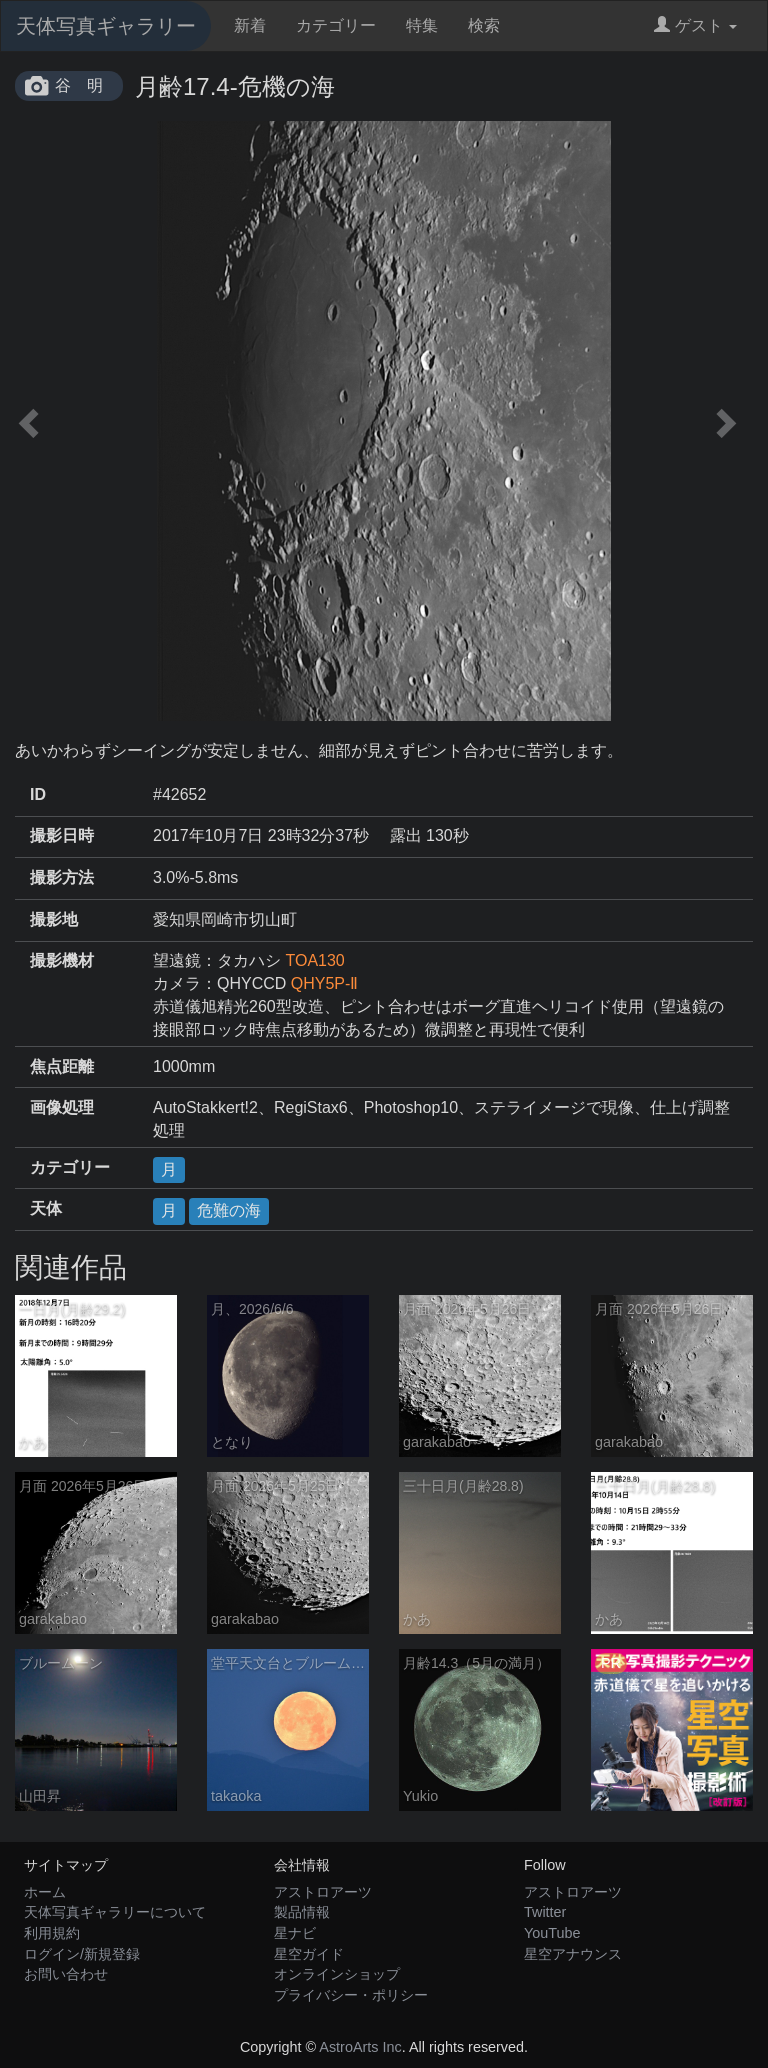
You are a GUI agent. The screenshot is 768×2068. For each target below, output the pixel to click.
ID (38, 794)
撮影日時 (62, 835)
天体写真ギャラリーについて (115, 1912)
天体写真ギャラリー (106, 26)
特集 (422, 25)
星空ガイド (309, 1954)
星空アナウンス (573, 1954)
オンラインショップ (337, 1974)
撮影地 (54, 919)
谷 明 (79, 85)
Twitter (545, 1912)
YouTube (552, 1933)
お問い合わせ (66, 1974)
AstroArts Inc (360, 2047)
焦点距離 (62, 1066)
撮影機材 (62, 960)
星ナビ (295, 1933)
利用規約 (52, 1933)
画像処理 (62, 1107)
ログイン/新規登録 (82, 1954)
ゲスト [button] (695, 25)
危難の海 (229, 1210)
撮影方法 (62, 877)
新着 (250, 25)
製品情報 (302, 1912)
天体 (46, 1208)
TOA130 (314, 960)
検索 (484, 25)
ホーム (45, 1892)
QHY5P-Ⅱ (325, 983)
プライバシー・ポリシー (351, 1995)
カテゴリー (336, 25)
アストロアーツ (323, 1892)
